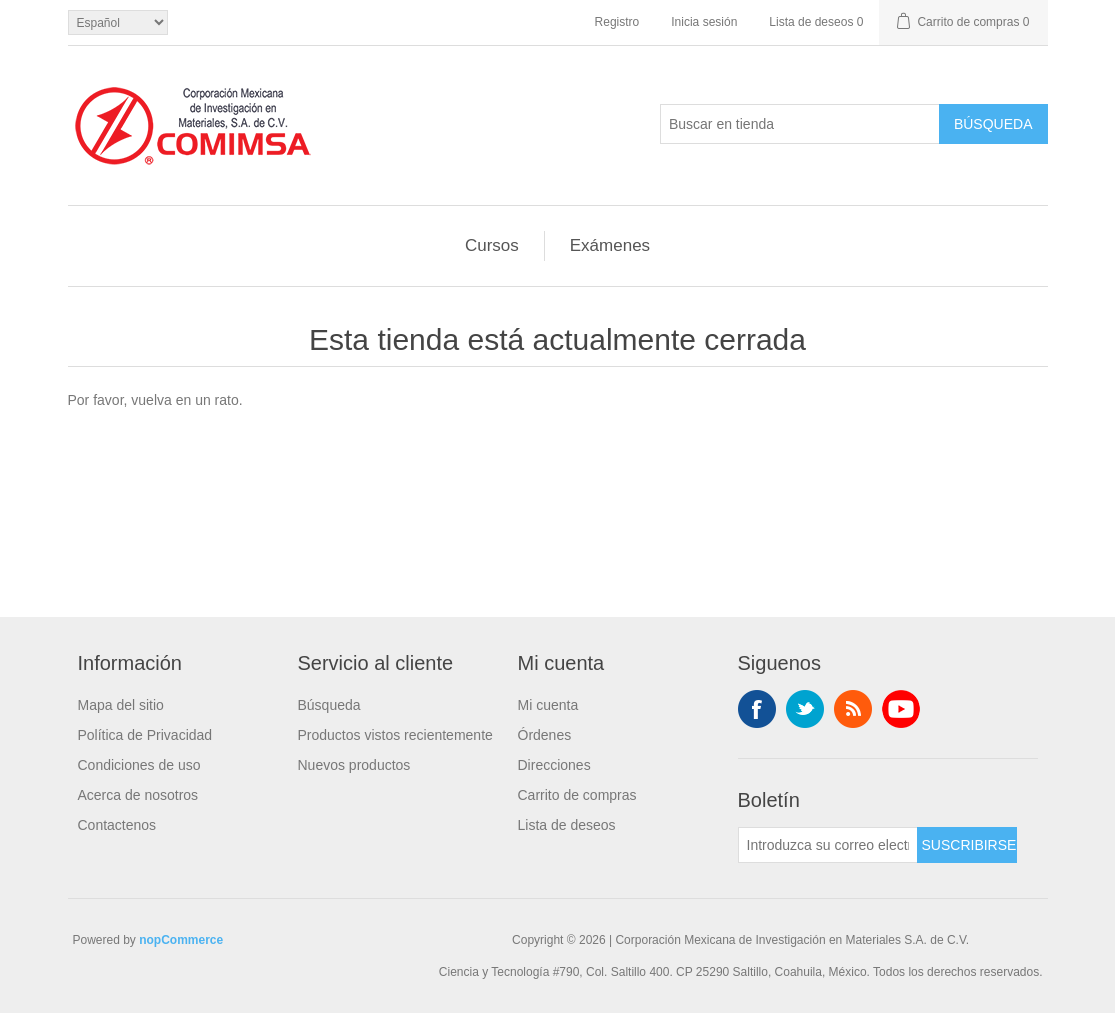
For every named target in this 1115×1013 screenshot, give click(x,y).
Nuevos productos (354, 765)
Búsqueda (329, 705)
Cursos (492, 245)
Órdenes (545, 735)
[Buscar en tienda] (800, 124)
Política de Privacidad (145, 735)
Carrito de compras (577, 795)
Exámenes (610, 245)
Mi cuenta (548, 705)
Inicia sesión (704, 22)
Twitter (805, 709)
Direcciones (554, 765)
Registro (617, 22)
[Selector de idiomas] (118, 22)
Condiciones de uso (139, 765)
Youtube (901, 709)
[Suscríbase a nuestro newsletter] (828, 845)
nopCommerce (181, 940)
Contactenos (117, 825)
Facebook (757, 709)
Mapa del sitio (121, 705)
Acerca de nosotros (138, 795)
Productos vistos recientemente (395, 735)
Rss (853, 709)
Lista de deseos (567, 825)
